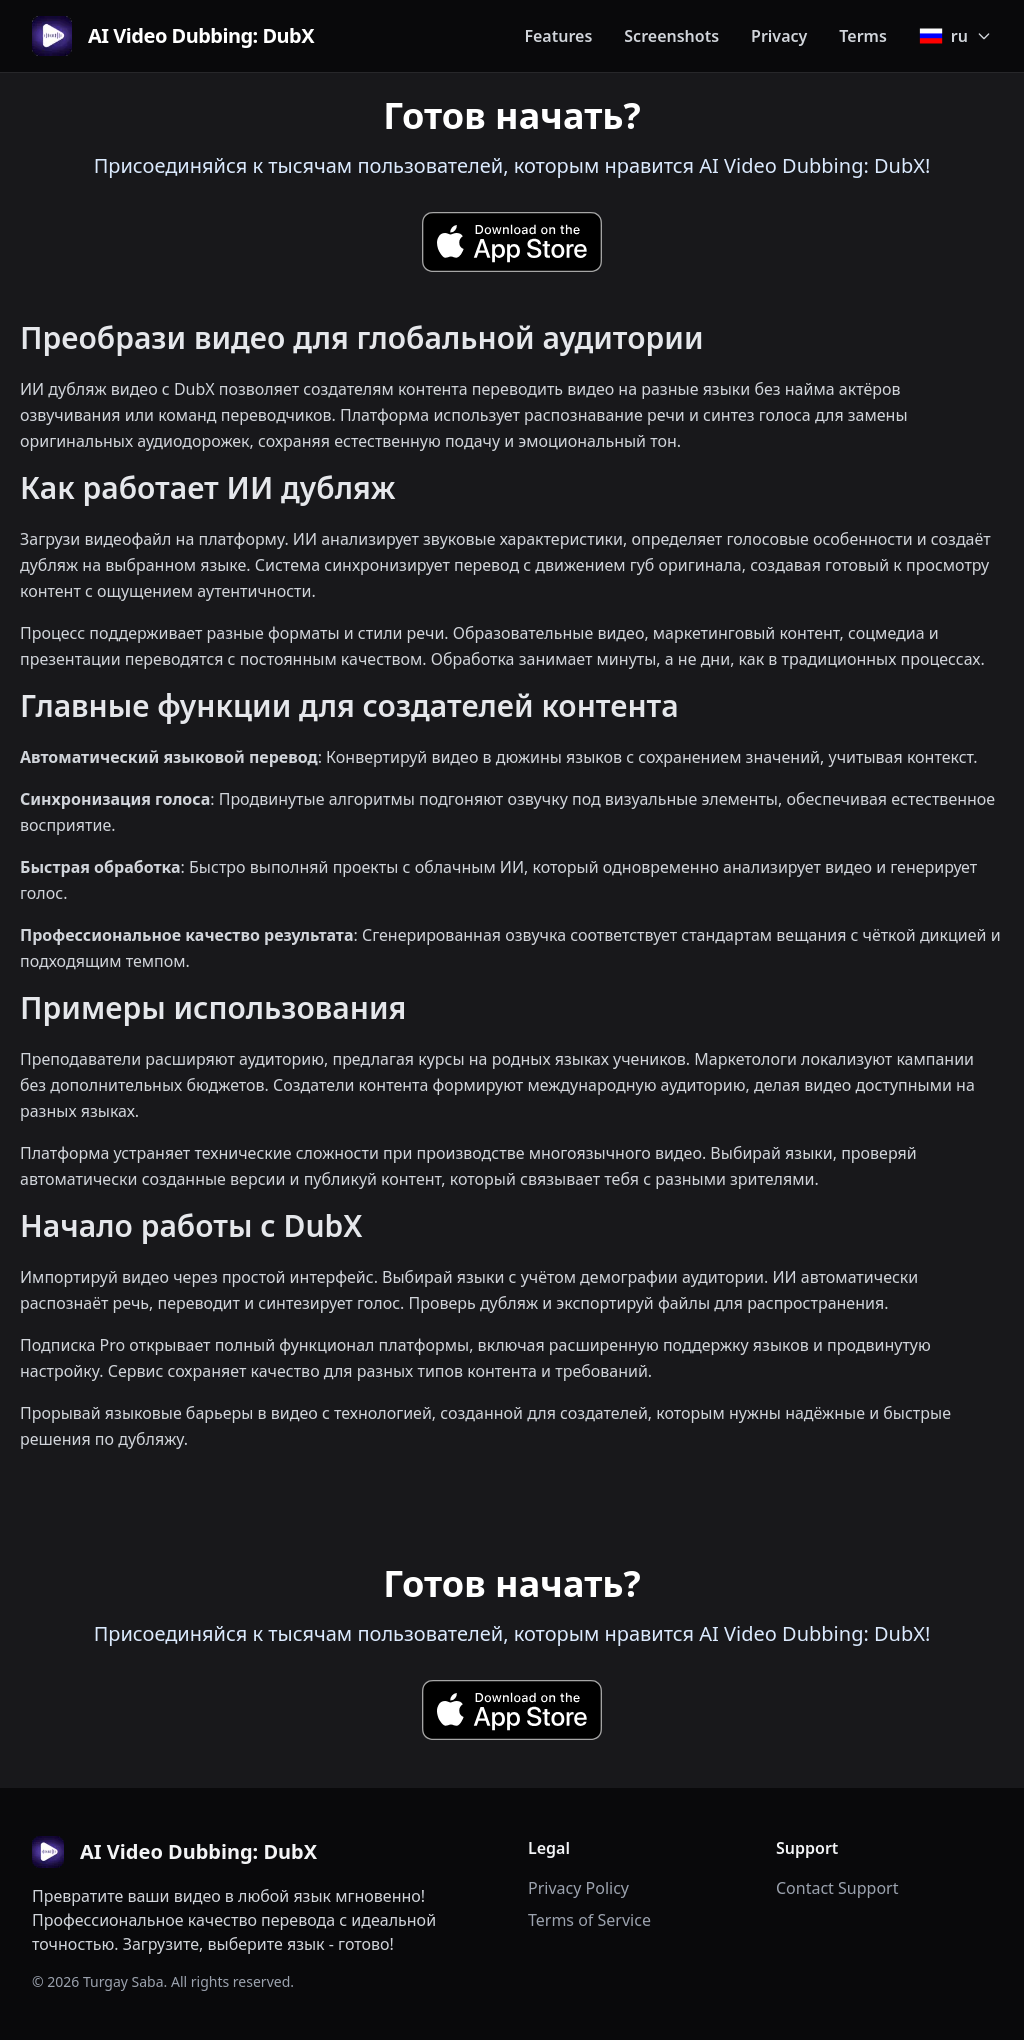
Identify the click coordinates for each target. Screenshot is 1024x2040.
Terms (863, 36)
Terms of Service (589, 1920)
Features (558, 36)
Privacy (779, 36)
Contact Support (837, 1888)
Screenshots (671, 36)
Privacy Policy (578, 1888)
